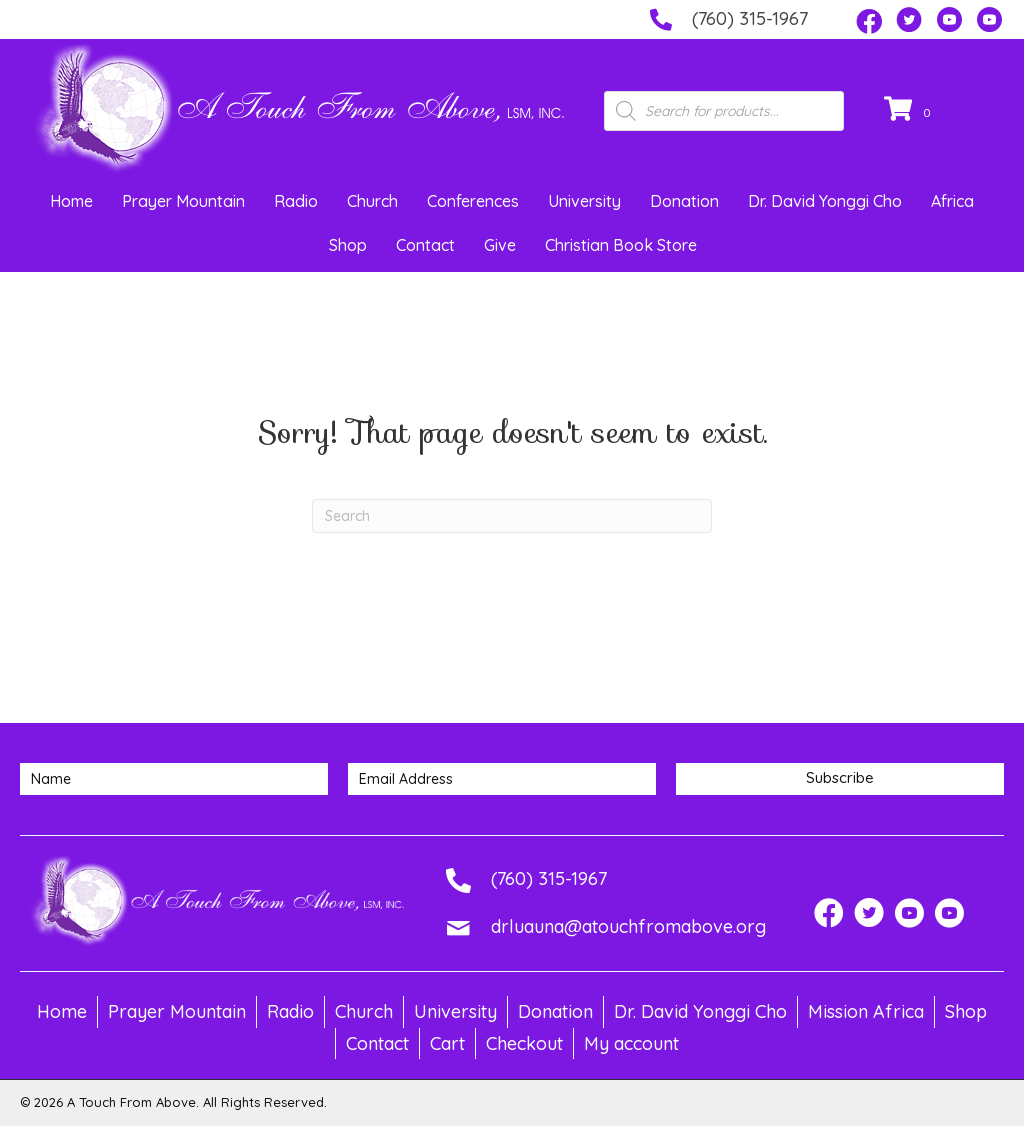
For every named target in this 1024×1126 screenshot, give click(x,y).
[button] (869, 22)
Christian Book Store (621, 245)
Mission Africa (866, 1011)
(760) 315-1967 (750, 18)
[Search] (512, 516)
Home (71, 201)
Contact (425, 245)
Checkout (524, 1043)
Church (372, 201)
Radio (296, 201)
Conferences (473, 201)
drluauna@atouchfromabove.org (628, 926)
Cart (447, 1043)
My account (631, 1043)
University (584, 201)
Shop (348, 245)
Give (500, 245)
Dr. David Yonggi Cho (825, 201)
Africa (952, 201)
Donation (684, 201)
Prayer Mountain (183, 201)
